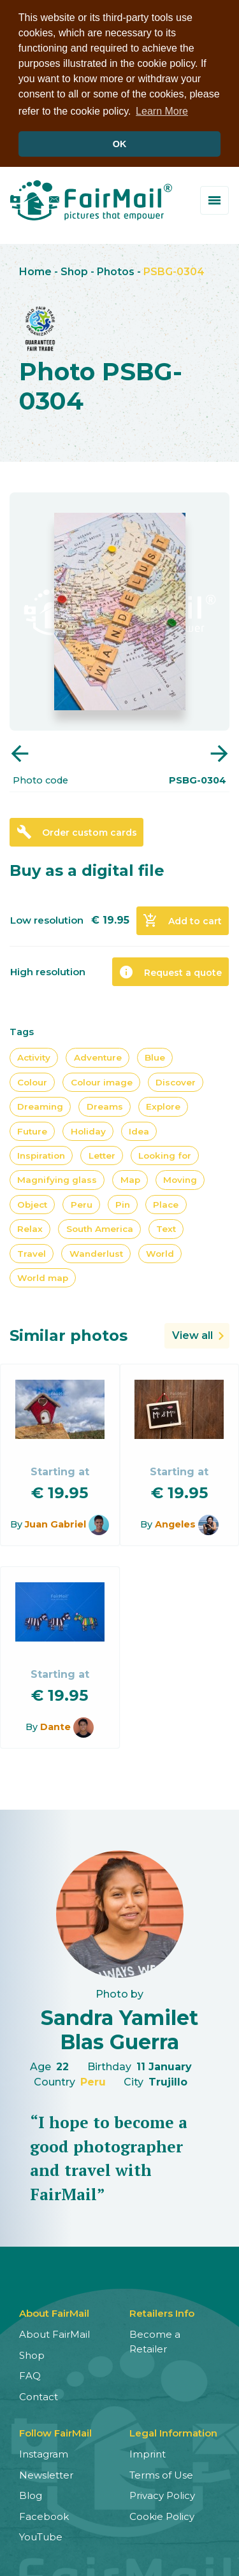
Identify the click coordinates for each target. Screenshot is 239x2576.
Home (35, 270)
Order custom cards (77, 830)
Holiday (88, 1129)
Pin (122, 1202)
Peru (81, 1202)
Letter (102, 1153)
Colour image (102, 1080)
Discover (176, 1080)
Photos (115, 270)
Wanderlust (96, 1251)
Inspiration (41, 1153)
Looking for (164, 1153)
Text (166, 1227)
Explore (163, 1104)
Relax (30, 1227)
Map (130, 1178)
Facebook (44, 2514)
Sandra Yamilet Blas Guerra (119, 2027)
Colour (32, 1080)
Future (32, 1129)
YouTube (40, 2535)
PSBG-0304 (174, 270)
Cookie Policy (161, 2514)
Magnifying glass (57, 1178)
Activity (33, 1055)
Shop (74, 270)
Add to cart (182, 918)
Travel (31, 1251)
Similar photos (68, 1333)
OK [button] (120, 144)
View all (192, 1333)
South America (99, 1227)
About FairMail (54, 2332)
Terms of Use (161, 2472)
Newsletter (46, 2472)
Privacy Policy (162, 2493)
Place (165, 1202)
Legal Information (173, 2431)
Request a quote (170, 969)
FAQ (30, 2374)
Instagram (43, 2452)
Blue (155, 1055)
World (160, 1251)
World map (42, 1276)
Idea (139, 1129)
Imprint (147, 2452)
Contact (38, 2394)
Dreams (105, 1104)
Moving (180, 1178)
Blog (30, 2493)
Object (32, 1202)
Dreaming (40, 1104)
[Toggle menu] (214, 198)
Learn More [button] (162, 111)
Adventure (98, 1055)
